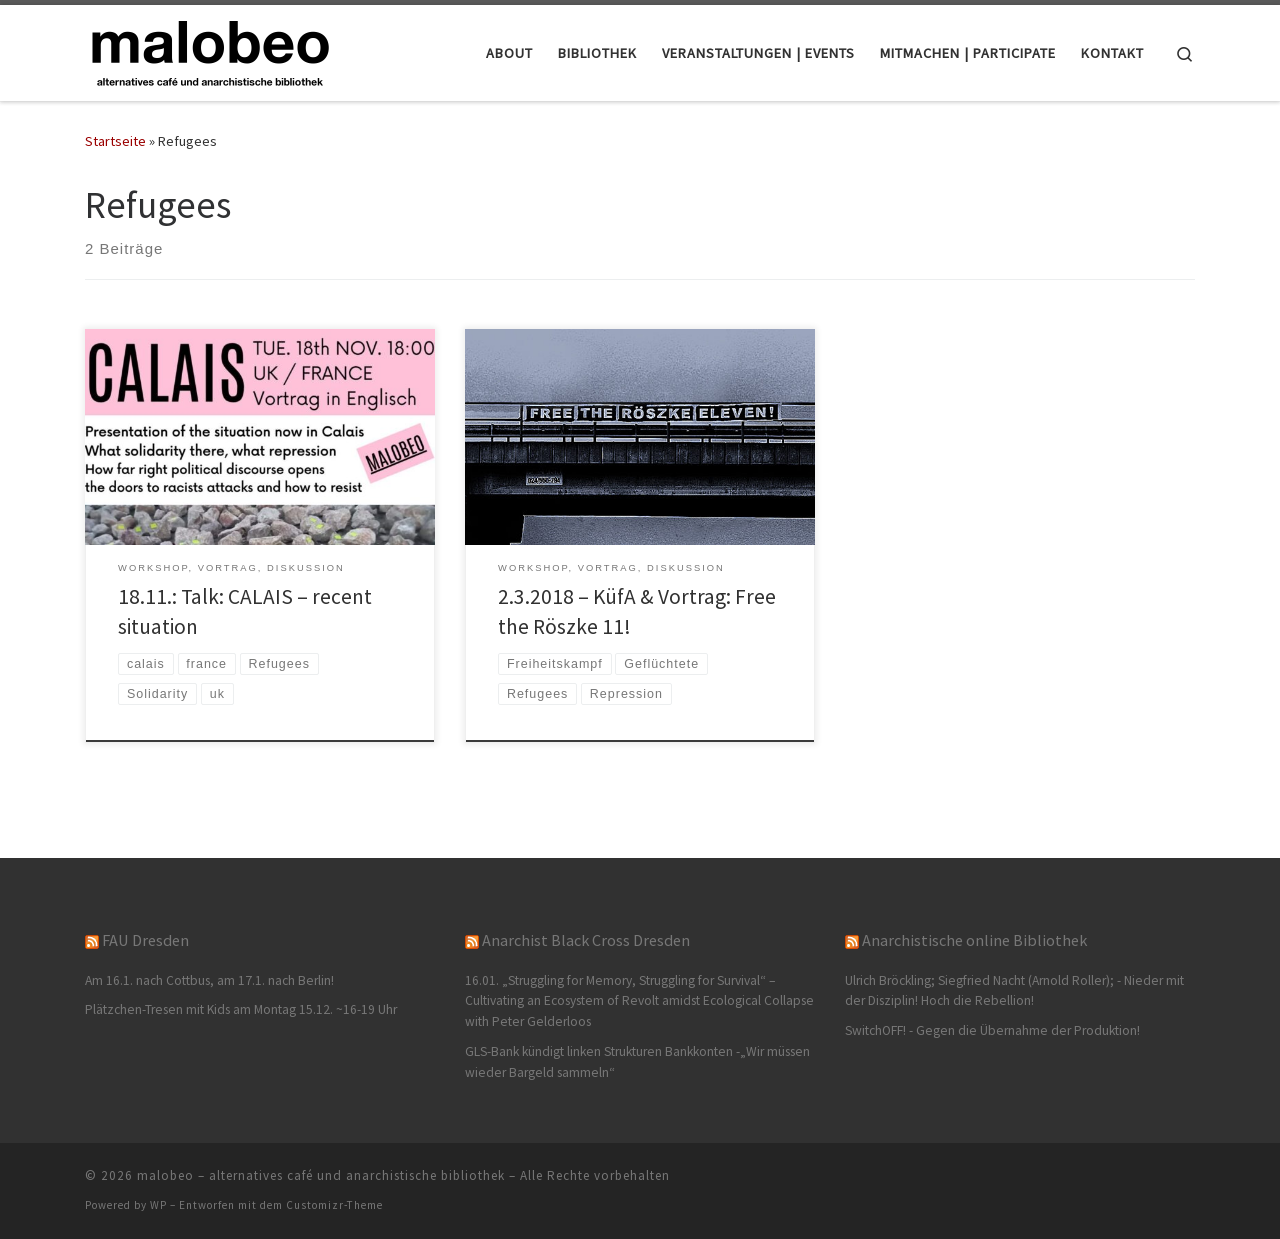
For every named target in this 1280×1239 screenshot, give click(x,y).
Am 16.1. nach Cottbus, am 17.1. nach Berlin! (209, 980)
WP (158, 1205)
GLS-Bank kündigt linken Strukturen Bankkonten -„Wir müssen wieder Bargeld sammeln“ (637, 1062)
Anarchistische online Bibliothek (974, 940)
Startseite (115, 141)
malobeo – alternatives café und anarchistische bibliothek (321, 1175)
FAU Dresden (145, 940)
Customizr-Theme (334, 1205)
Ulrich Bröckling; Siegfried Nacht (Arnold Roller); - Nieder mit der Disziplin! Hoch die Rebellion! (1014, 991)
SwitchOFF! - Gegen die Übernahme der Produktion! (992, 1030)
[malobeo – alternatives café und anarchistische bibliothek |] (210, 49)
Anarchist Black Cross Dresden (586, 940)
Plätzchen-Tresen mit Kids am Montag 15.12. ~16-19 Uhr (241, 1009)
